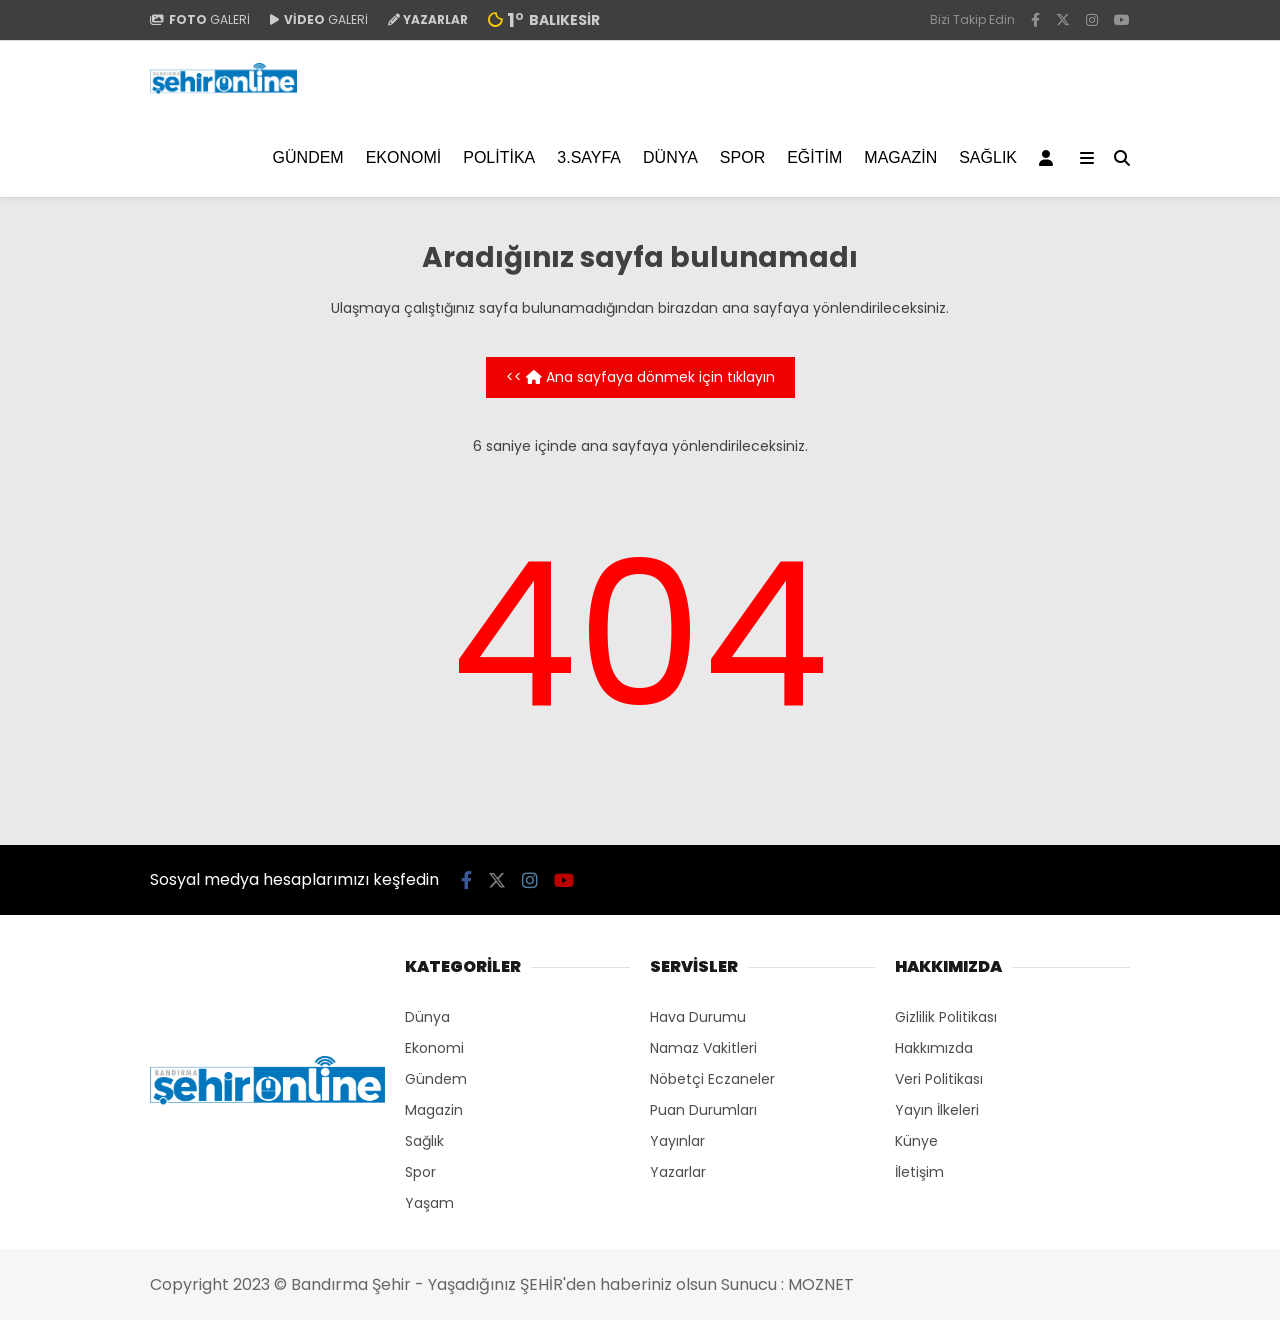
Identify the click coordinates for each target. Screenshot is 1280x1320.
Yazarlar (678, 1172)
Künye (916, 1141)
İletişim (919, 1172)
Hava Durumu (698, 1017)
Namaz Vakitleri (703, 1048)
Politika (499, 157)
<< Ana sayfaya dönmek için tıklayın (640, 377)
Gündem (308, 157)
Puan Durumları (703, 1110)
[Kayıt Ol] (1049, 158)
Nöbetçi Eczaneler (712, 1079)
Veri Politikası (939, 1079)
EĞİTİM (814, 157)
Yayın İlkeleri (937, 1110)
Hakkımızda (934, 1048)
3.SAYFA (589, 157)
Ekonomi (404, 157)
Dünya (670, 157)
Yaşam (429, 1203)
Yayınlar (677, 1141)
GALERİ (200, 19)
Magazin (900, 157)
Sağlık (988, 157)
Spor (742, 157)
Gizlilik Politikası (946, 1017)
